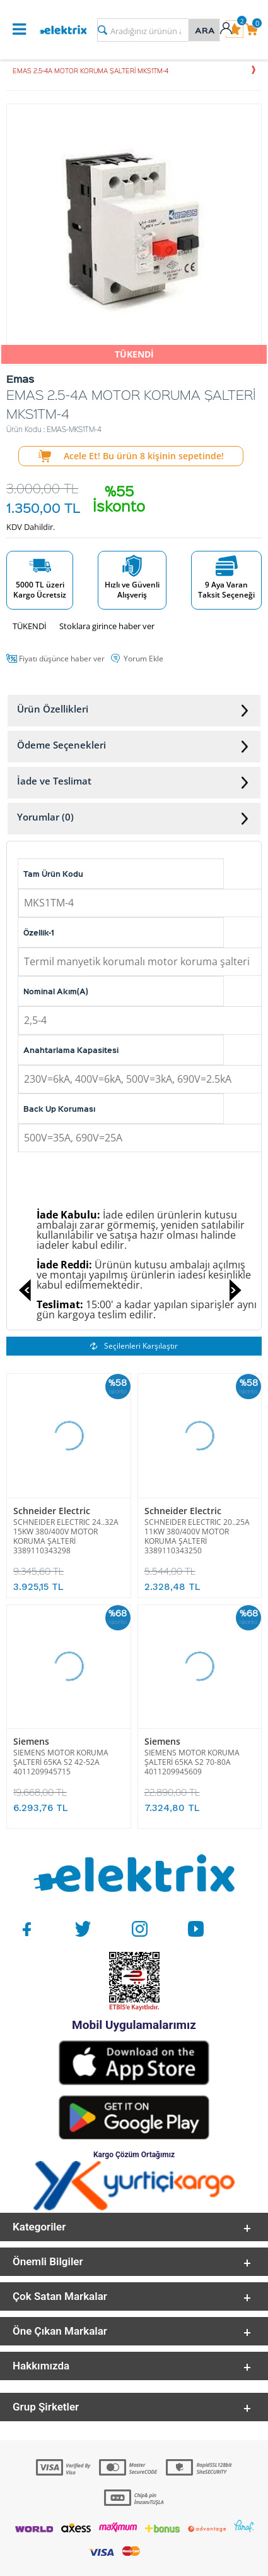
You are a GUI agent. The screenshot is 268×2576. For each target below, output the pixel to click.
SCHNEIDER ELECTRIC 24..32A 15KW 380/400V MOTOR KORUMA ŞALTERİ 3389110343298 (66, 1536)
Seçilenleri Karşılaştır (134, 1345)
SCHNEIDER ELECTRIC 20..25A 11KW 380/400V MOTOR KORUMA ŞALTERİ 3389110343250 (197, 1536)
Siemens (31, 1741)
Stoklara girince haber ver (106, 626)
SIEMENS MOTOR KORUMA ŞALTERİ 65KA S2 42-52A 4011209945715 (60, 1762)
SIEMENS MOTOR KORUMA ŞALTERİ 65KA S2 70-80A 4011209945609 (192, 1762)
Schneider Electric (51, 1511)
